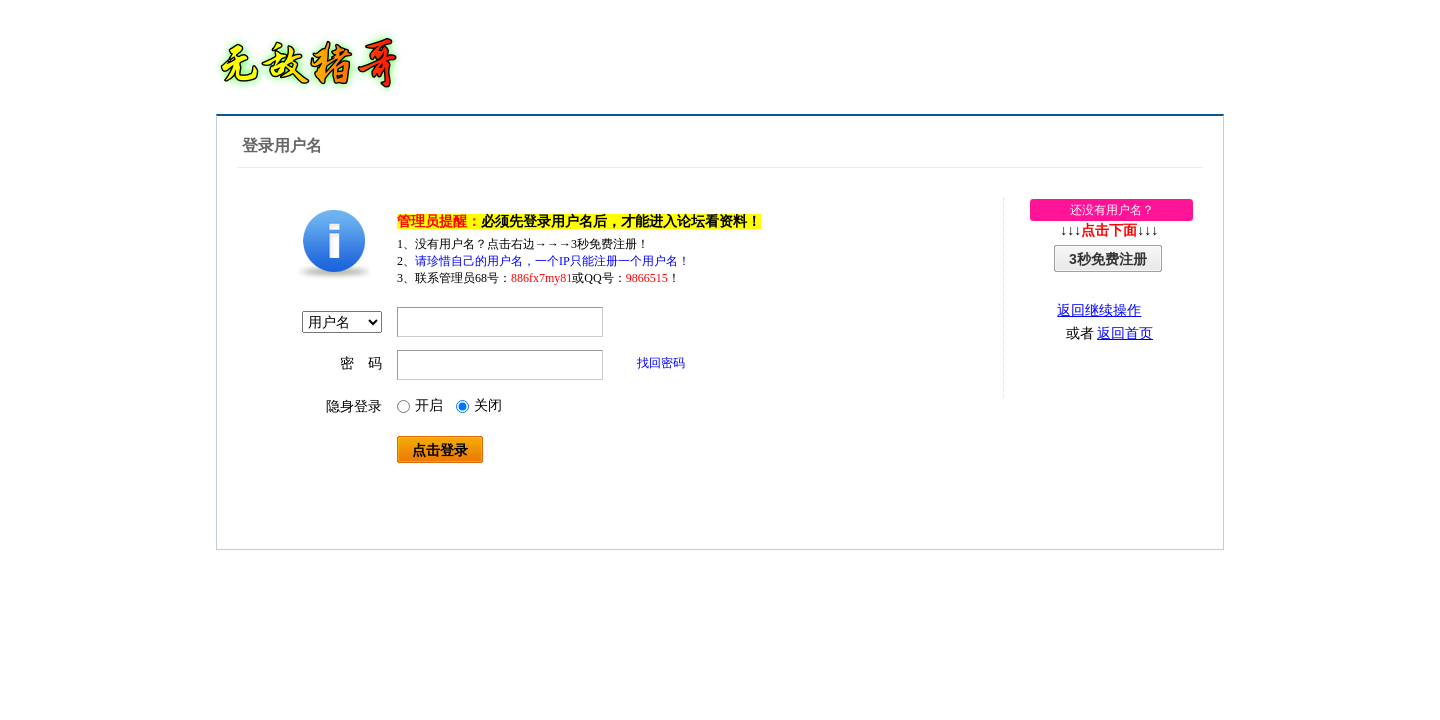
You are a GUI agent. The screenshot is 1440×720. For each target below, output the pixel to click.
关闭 (479, 405)
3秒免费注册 (1108, 259)
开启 (420, 405)
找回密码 (661, 363)
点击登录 (440, 450)
